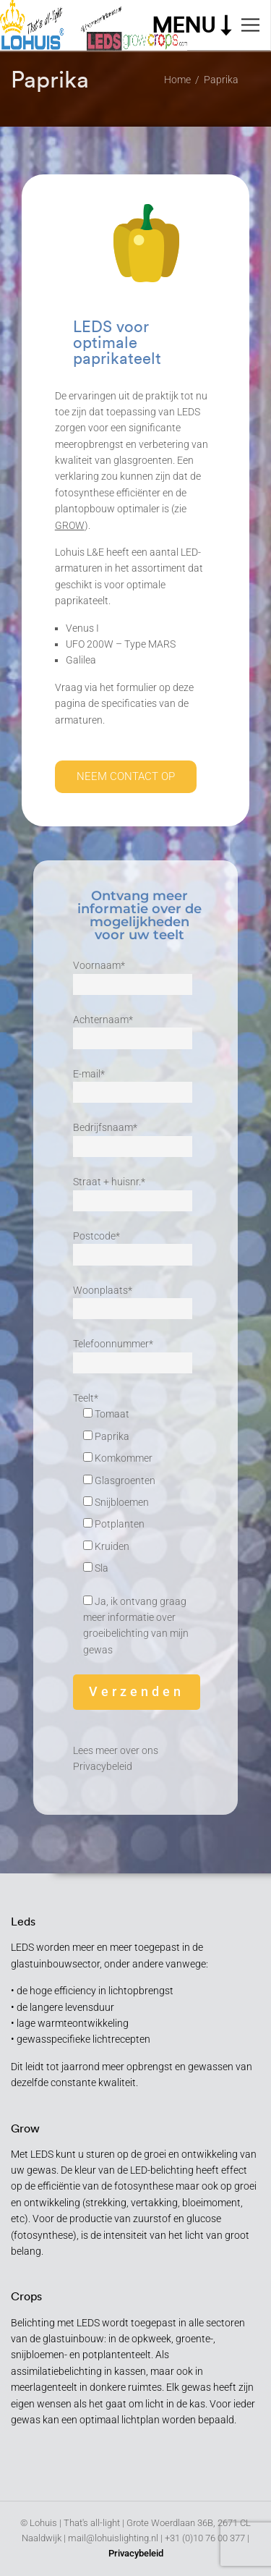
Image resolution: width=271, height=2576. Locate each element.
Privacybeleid (102, 1766)
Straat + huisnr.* (132, 1191)
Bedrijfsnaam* (132, 1137)
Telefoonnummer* (132, 1353)
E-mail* (132, 1083)
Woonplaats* (132, 1299)
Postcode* (132, 1245)
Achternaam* (132, 1029)
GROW (70, 525)
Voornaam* (132, 974)
